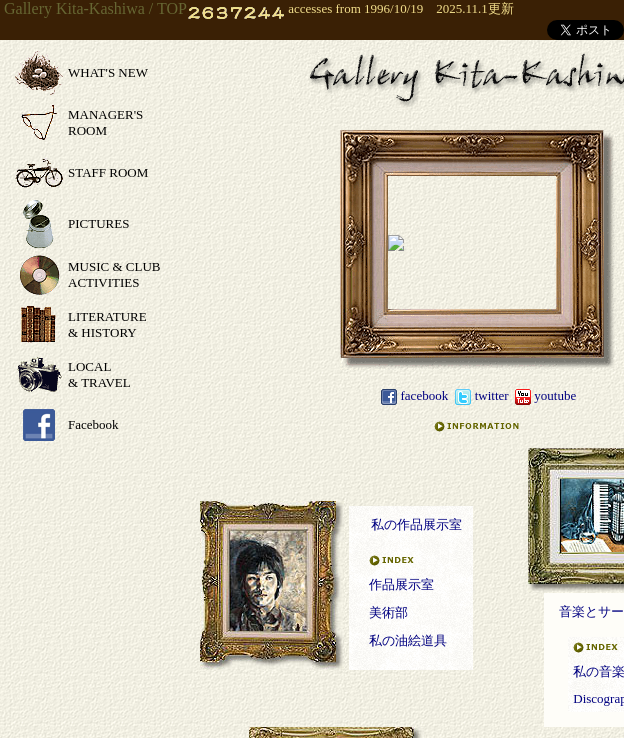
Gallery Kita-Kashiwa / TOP (95, 8)
